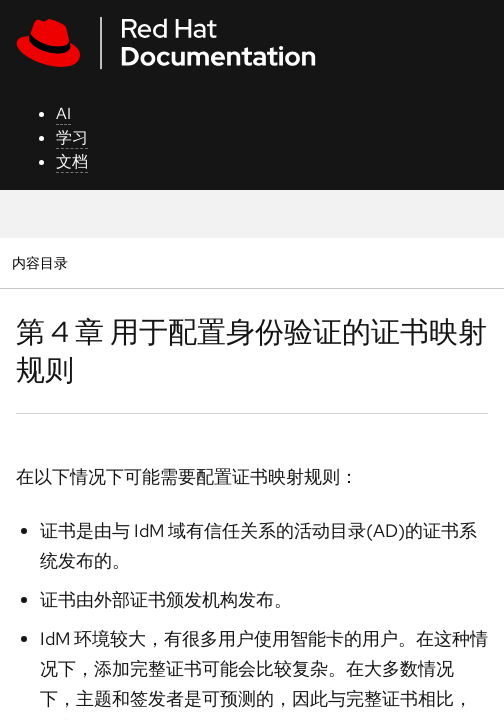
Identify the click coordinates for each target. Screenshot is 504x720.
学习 (72, 137)
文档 (72, 161)
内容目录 (39, 262)
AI (63, 113)
